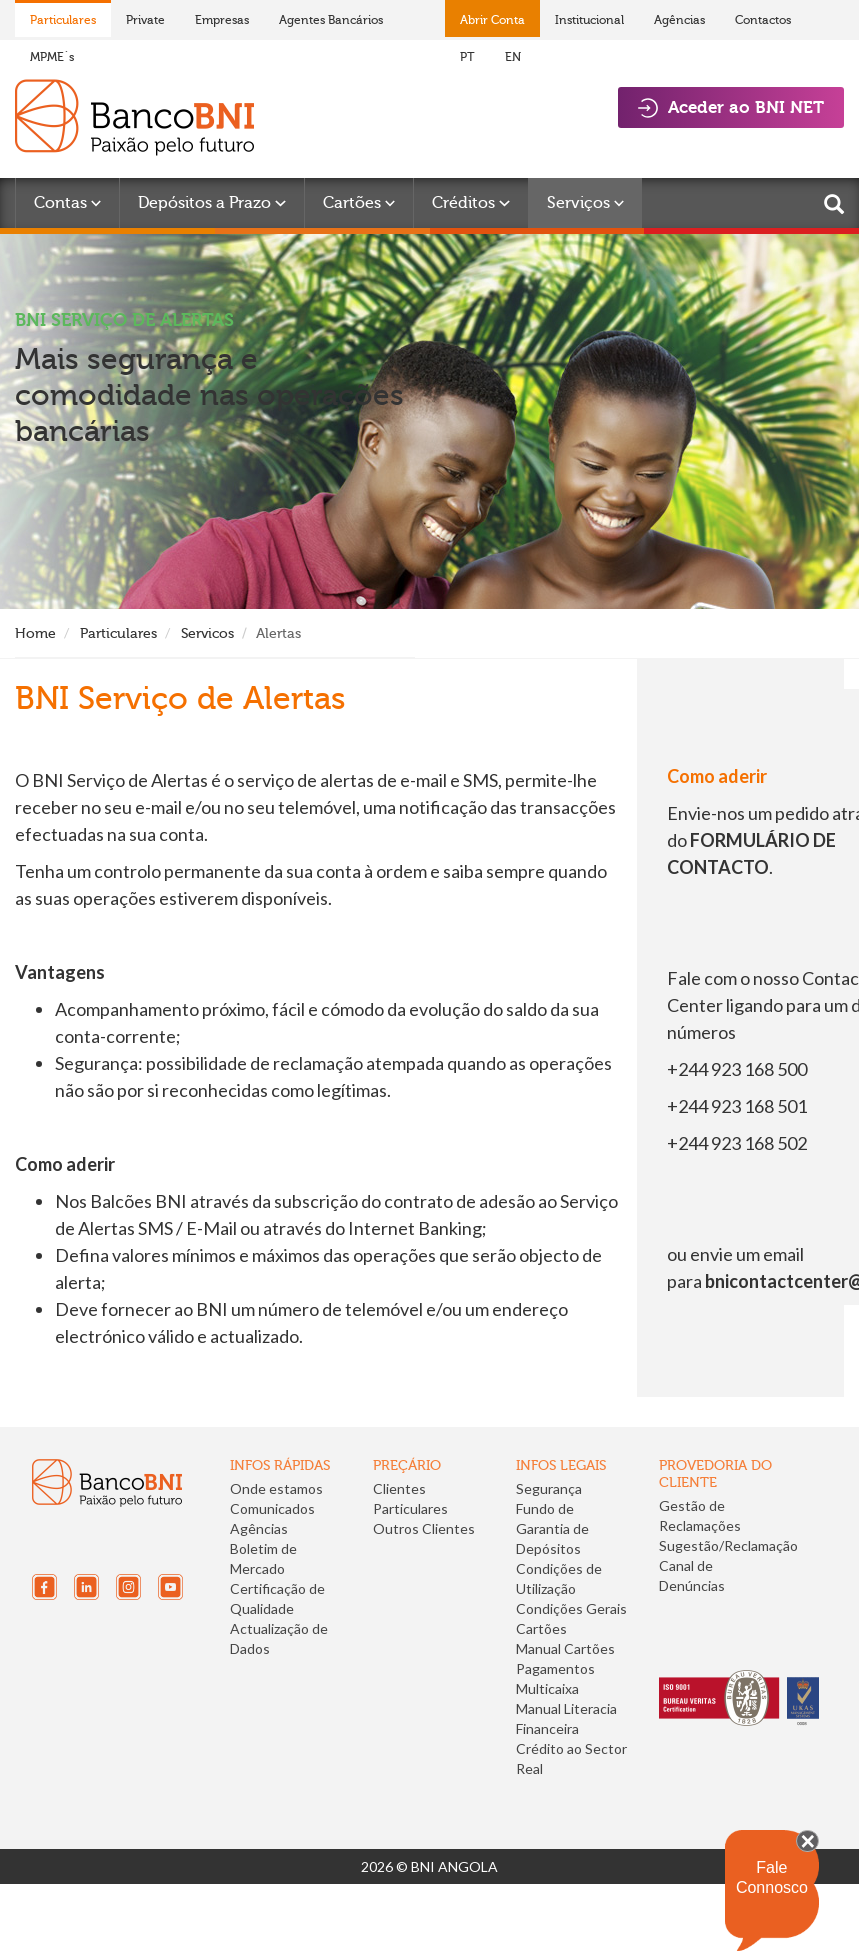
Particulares (63, 20)
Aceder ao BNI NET (731, 107)
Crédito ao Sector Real (571, 1758)
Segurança (549, 1488)
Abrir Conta (492, 20)
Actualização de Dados (279, 1638)
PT (467, 57)
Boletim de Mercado (263, 1558)
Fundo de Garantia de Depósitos (552, 1528)
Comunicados (272, 1508)
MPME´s (52, 57)
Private (145, 20)
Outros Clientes (424, 1528)
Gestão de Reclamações (700, 1515)
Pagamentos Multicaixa (555, 1678)
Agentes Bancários (331, 20)
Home (35, 633)
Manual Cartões (565, 1648)
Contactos (763, 20)
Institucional (589, 20)
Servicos (207, 633)
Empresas (222, 20)
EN (513, 57)
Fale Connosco (772, 1877)
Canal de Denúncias (692, 1575)
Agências (679, 20)
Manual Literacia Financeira (566, 1718)
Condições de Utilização (559, 1578)
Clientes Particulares (410, 1498)
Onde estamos (276, 1488)
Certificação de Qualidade (277, 1598)
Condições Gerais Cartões (571, 1618)
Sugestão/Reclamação (728, 1545)
